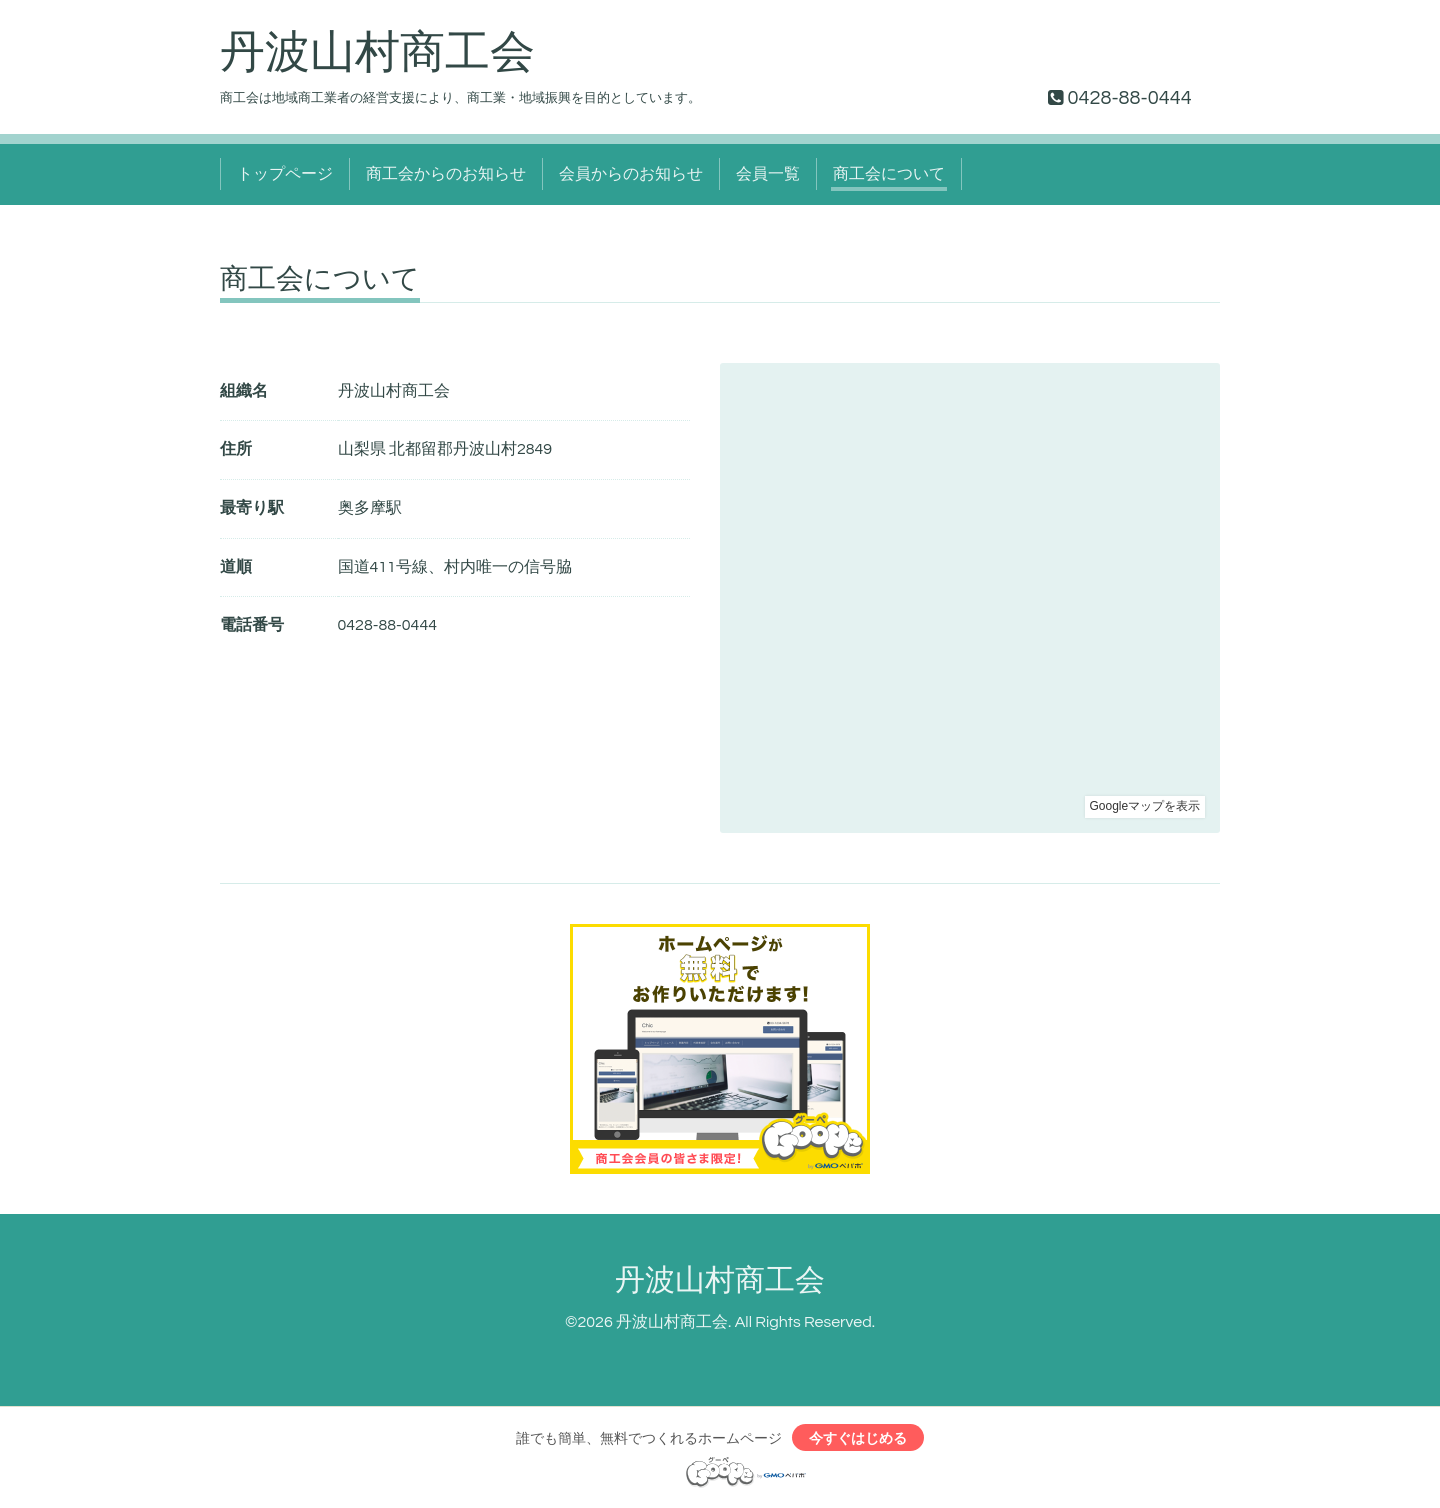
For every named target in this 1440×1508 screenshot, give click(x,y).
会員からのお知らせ (631, 174)
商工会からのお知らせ (446, 174)
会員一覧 (768, 174)
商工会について (889, 174)
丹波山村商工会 (377, 53)
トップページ (285, 174)
